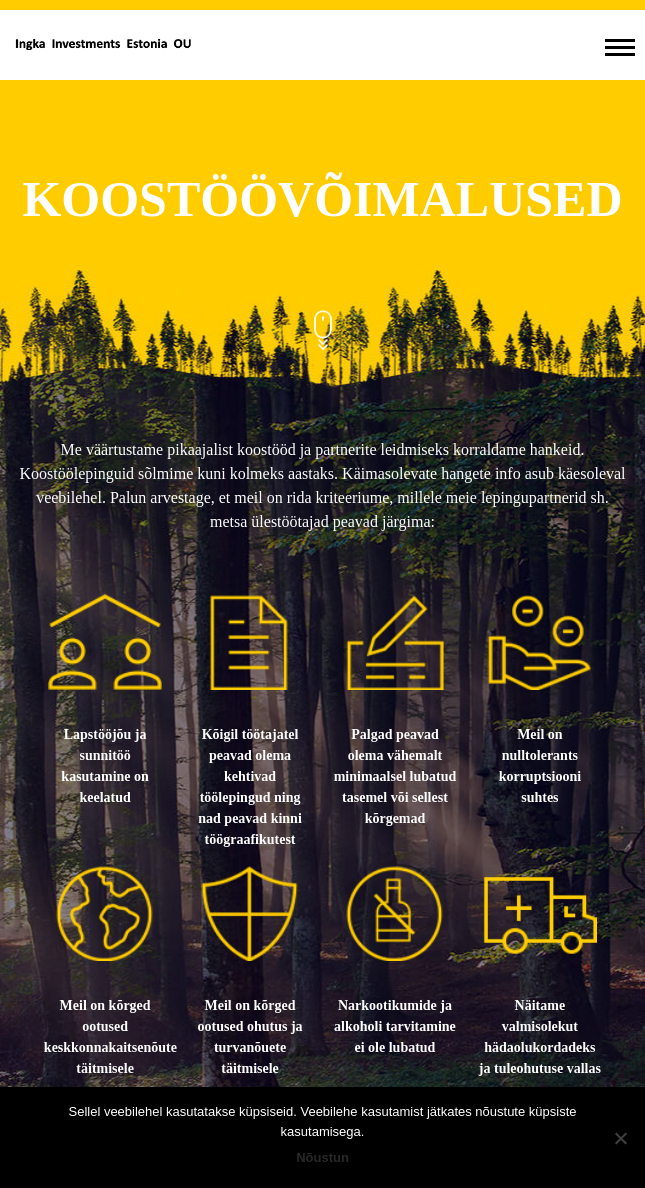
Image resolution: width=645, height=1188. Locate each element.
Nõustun (322, 1157)
